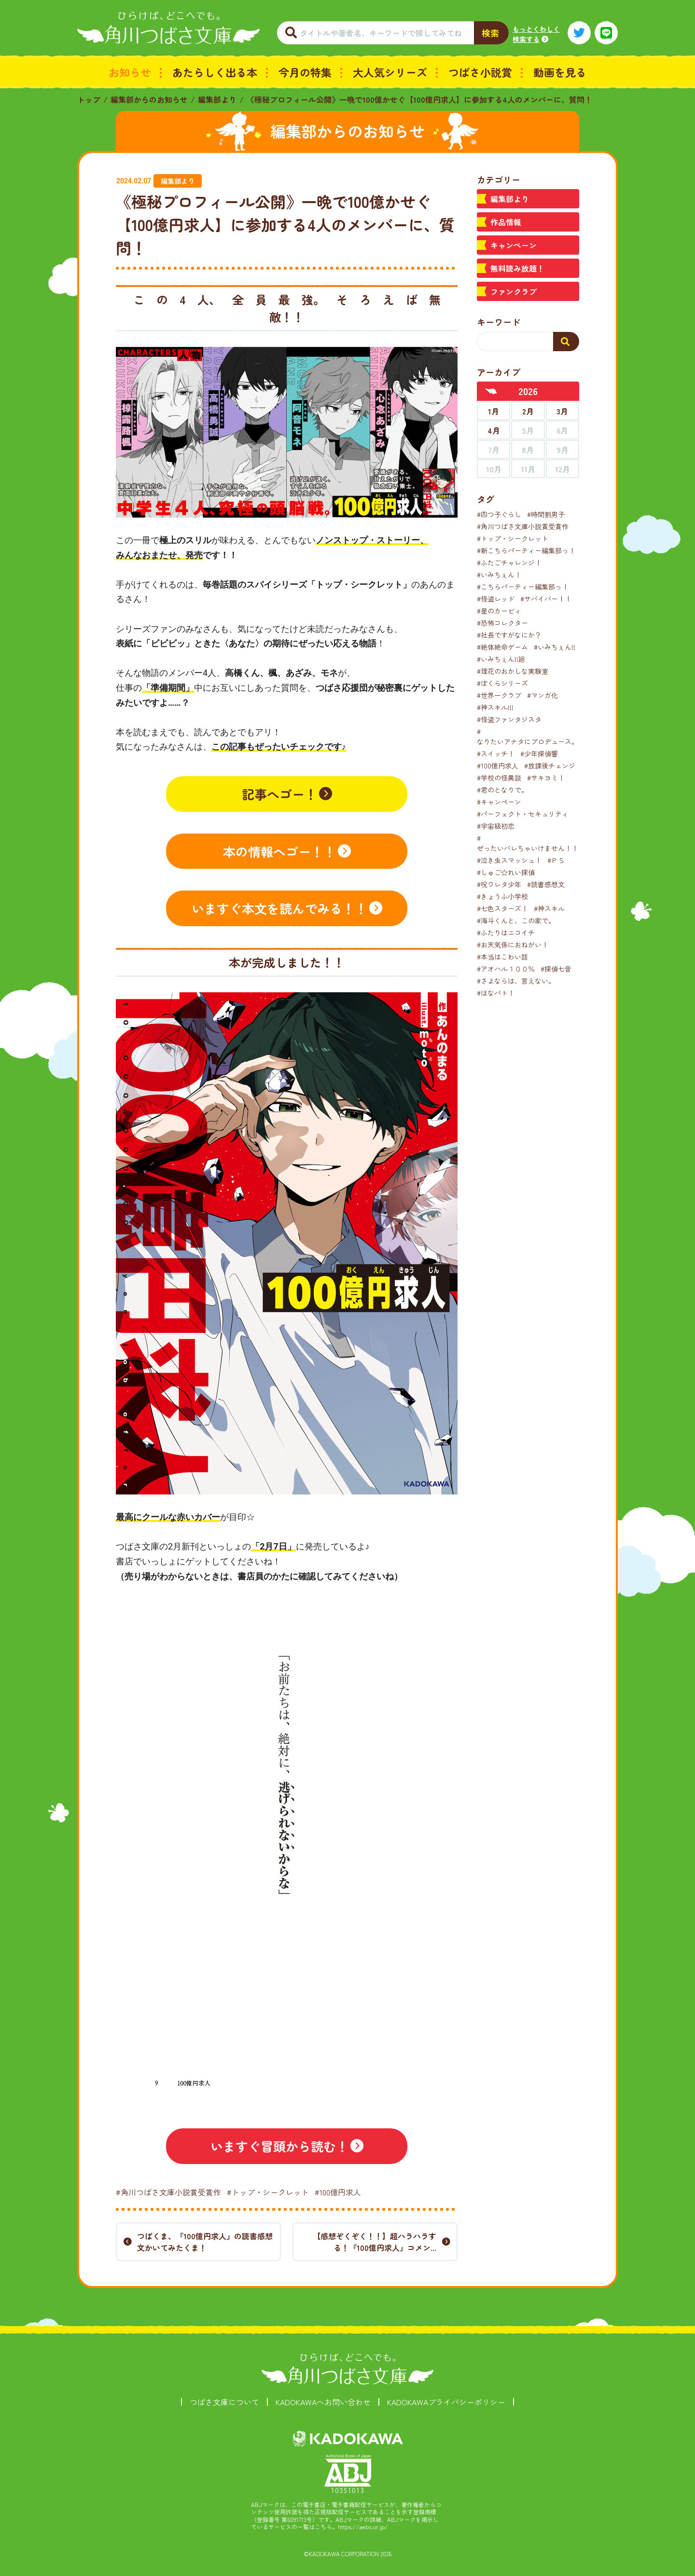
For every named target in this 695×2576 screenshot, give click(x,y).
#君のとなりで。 (502, 790)
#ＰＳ (556, 860)
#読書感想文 (546, 884)
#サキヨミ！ (546, 777)
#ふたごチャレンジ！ (509, 562)
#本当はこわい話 (502, 956)
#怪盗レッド (495, 598)
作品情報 (505, 222)
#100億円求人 (338, 2192)
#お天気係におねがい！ (512, 944)
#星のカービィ (499, 611)
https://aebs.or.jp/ (363, 2526)
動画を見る (559, 72)
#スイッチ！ (495, 753)
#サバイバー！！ (545, 598)
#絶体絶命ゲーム (502, 647)
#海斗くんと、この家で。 (516, 920)
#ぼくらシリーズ (502, 683)
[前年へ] (491, 391)
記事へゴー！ (279, 794)
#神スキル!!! (495, 707)
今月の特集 (305, 72)
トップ (88, 99)
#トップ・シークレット (268, 2192)
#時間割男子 (546, 514)
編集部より (217, 99)
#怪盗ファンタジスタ (509, 719)
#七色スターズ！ (502, 908)
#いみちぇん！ (499, 574)
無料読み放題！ (517, 268)
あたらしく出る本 (214, 72)
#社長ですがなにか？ (509, 635)
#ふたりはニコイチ (506, 932)
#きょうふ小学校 (502, 896)
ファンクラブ (513, 291)
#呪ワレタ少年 (499, 884)
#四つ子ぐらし (499, 514)
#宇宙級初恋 (495, 826)
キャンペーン (513, 245)
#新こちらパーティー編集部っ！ (526, 550)
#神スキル (549, 908)
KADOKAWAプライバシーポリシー (446, 2402)
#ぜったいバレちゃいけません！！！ (531, 843)
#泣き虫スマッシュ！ (509, 860)
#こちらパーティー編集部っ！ (523, 586)
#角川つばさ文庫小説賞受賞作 (168, 2192)
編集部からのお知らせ (149, 99)
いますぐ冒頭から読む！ (279, 2146)
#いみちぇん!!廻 (501, 659)
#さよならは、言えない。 (516, 981)
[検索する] (566, 341)
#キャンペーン (499, 802)
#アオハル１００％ (506, 968)
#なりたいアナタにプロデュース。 (527, 736)
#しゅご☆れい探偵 (506, 872)
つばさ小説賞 (480, 72)
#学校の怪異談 (499, 777)
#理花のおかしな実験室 (512, 671)
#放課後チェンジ (549, 765)
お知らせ (130, 72)
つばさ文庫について (224, 2402)
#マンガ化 (542, 695)
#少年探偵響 (539, 753)
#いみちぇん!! (554, 647)
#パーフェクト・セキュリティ (523, 814)
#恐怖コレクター (502, 623)
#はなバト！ (495, 993)
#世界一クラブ (499, 695)
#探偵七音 (556, 968)
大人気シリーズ (390, 72)
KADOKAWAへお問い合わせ (323, 2402)
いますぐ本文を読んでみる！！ (279, 908)
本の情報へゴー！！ (279, 851)
